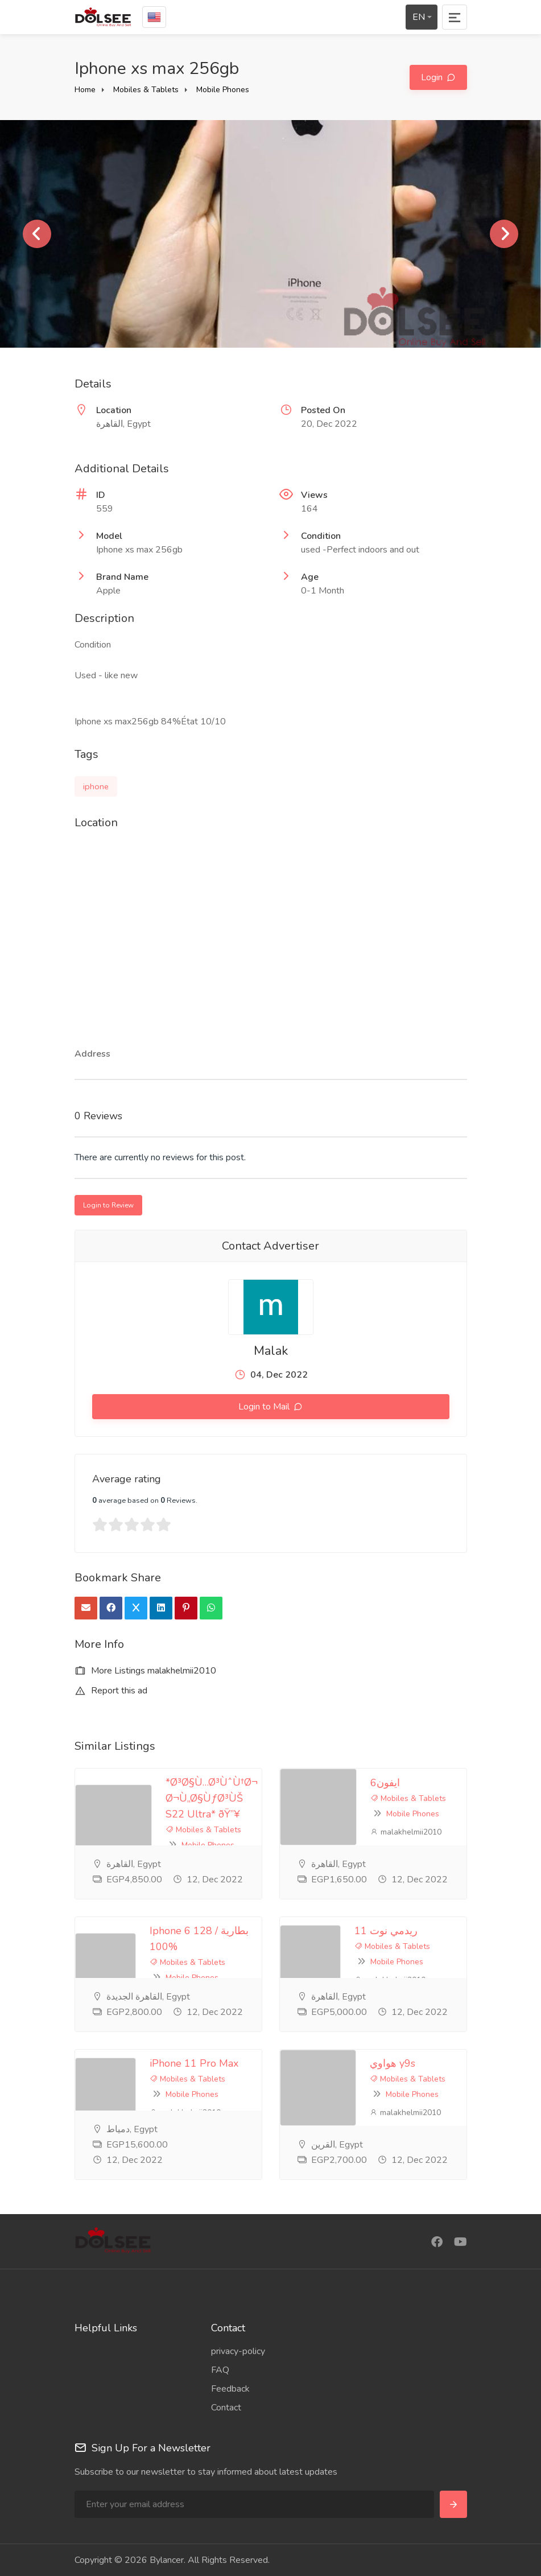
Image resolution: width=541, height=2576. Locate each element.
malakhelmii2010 (405, 1832)
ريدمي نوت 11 (386, 1931)
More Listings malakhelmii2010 (145, 1670)
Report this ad (111, 1690)
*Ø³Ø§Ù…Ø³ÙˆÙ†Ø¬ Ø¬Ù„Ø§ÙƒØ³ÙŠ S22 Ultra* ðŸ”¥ (212, 1798)
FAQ (220, 2370)
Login (433, 77)
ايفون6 (385, 1783)
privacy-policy (238, 2351)
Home (85, 89)
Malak (271, 1350)
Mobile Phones (222, 89)
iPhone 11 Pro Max (194, 2063)
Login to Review (108, 1205)
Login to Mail (265, 1406)
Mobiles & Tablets (146, 89)
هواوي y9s (392, 2063)
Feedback (230, 2389)
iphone (96, 786)
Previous (37, 234)
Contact (226, 2407)
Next (504, 234)
